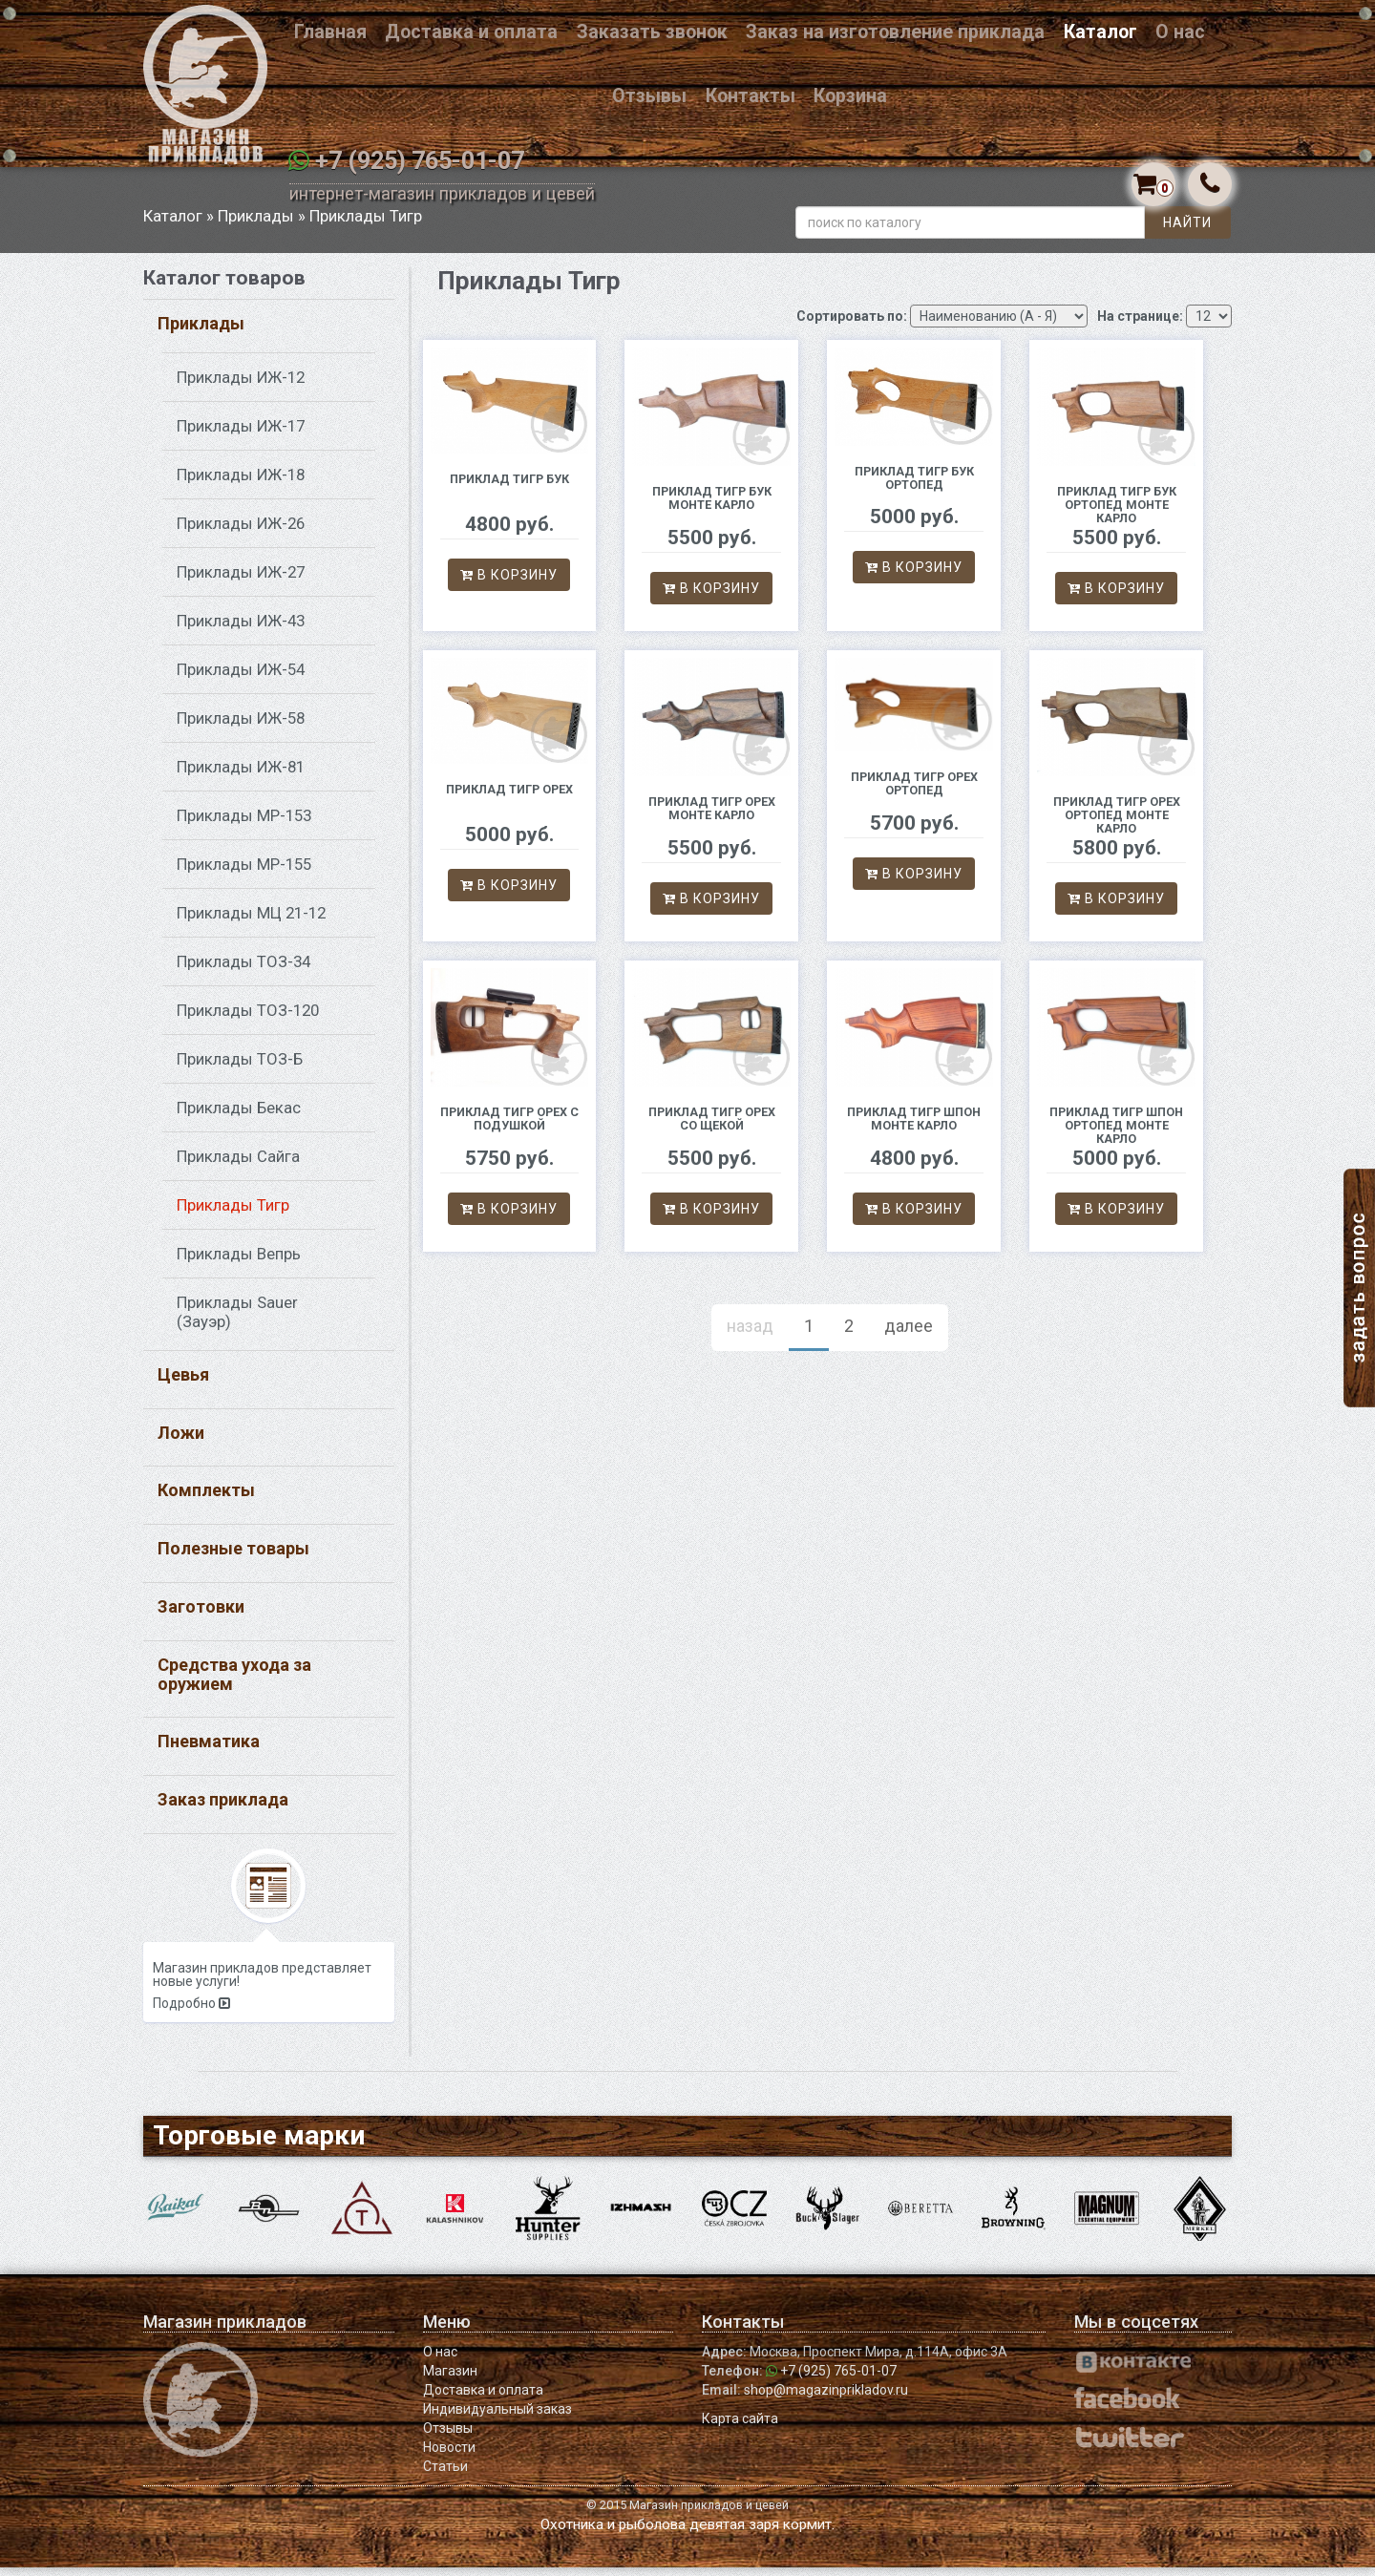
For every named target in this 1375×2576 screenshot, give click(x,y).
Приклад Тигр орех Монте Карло (711, 818)
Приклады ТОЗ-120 (248, 1018)
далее (908, 1334)
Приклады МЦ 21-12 (251, 921)
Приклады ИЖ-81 (241, 775)
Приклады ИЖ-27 (241, 580)
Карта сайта (740, 2427)
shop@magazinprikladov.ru (826, 2398)
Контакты (750, 96)
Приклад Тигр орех (509, 798)
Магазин (450, 2379)
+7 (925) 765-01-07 (419, 161)
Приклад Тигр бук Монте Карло (712, 507)
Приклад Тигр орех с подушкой (509, 1128)
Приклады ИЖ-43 (241, 629)
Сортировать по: (851, 324)
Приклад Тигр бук (509, 487)
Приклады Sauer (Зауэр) (237, 1320)
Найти (1187, 231)
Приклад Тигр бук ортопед (914, 486)
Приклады (256, 224)
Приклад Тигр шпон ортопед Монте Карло (1116, 1134)
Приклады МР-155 (244, 872)
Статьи (445, 2474)
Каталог (1100, 32)
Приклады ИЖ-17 (241, 434)
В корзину (509, 584)
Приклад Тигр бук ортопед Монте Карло (1116, 514)
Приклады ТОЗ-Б (240, 1067)
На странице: (1140, 324)
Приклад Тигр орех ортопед (914, 793)
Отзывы (649, 96)
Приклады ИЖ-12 (241, 385)
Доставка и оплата (471, 32)
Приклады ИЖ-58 (241, 726)
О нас (1180, 32)
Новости (449, 2455)
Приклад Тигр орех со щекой (711, 1128)
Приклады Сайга (238, 1164)
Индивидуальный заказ (497, 2417)
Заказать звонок (652, 32)
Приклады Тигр (233, 1213)
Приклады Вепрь (239, 1262)
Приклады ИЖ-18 (241, 483)
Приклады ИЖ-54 (241, 677)
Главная (330, 32)
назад (750, 1334)
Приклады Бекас (239, 1116)
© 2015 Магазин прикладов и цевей (687, 2513)
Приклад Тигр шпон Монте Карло (914, 1128)
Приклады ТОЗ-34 (243, 970)
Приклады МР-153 (244, 824)
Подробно (191, 2012)
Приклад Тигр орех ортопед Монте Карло (1116, 824)
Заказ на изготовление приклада (895, 32)
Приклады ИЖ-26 (241, 531)
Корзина (850, 96)
